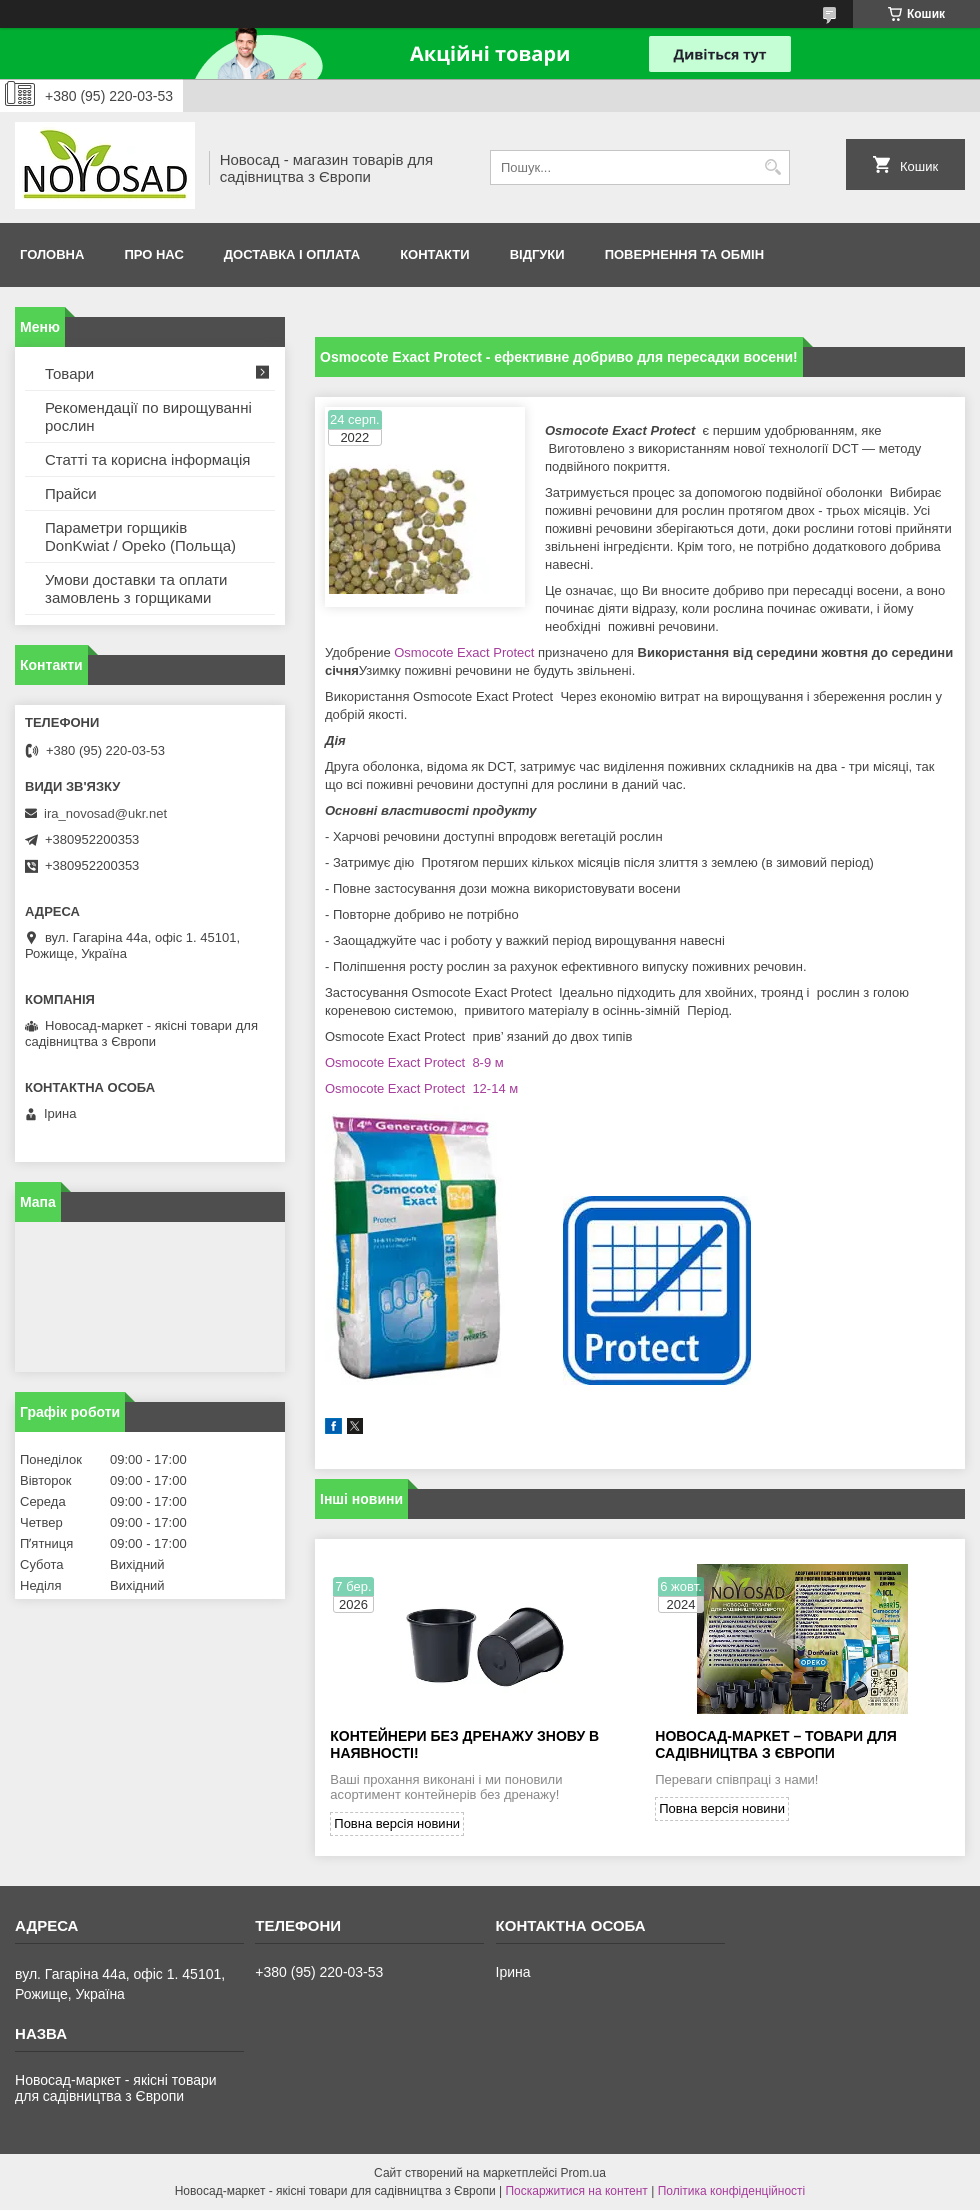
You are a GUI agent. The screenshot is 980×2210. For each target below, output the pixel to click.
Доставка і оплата (292, 254)
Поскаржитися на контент (576, 2191)
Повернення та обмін (684, 254)
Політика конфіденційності (732, 2191)
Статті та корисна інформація (147, 459)
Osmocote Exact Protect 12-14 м (421, 1088)
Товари (69, 373)
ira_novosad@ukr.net (105, 813)
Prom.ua (583, 2173)
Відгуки (537, 254)
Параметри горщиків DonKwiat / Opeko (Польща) (140, 536)
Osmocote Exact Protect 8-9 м (414, 1062)
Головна (52, 254)
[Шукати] (772, 167)
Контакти (435, 254)
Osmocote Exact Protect (463, 652)
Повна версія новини (397, 1823)
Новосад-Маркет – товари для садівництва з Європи (776, 1744)
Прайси (71, 493)
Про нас (153, 254)
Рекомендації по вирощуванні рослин (148, 416)
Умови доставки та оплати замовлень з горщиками (136, 588)
